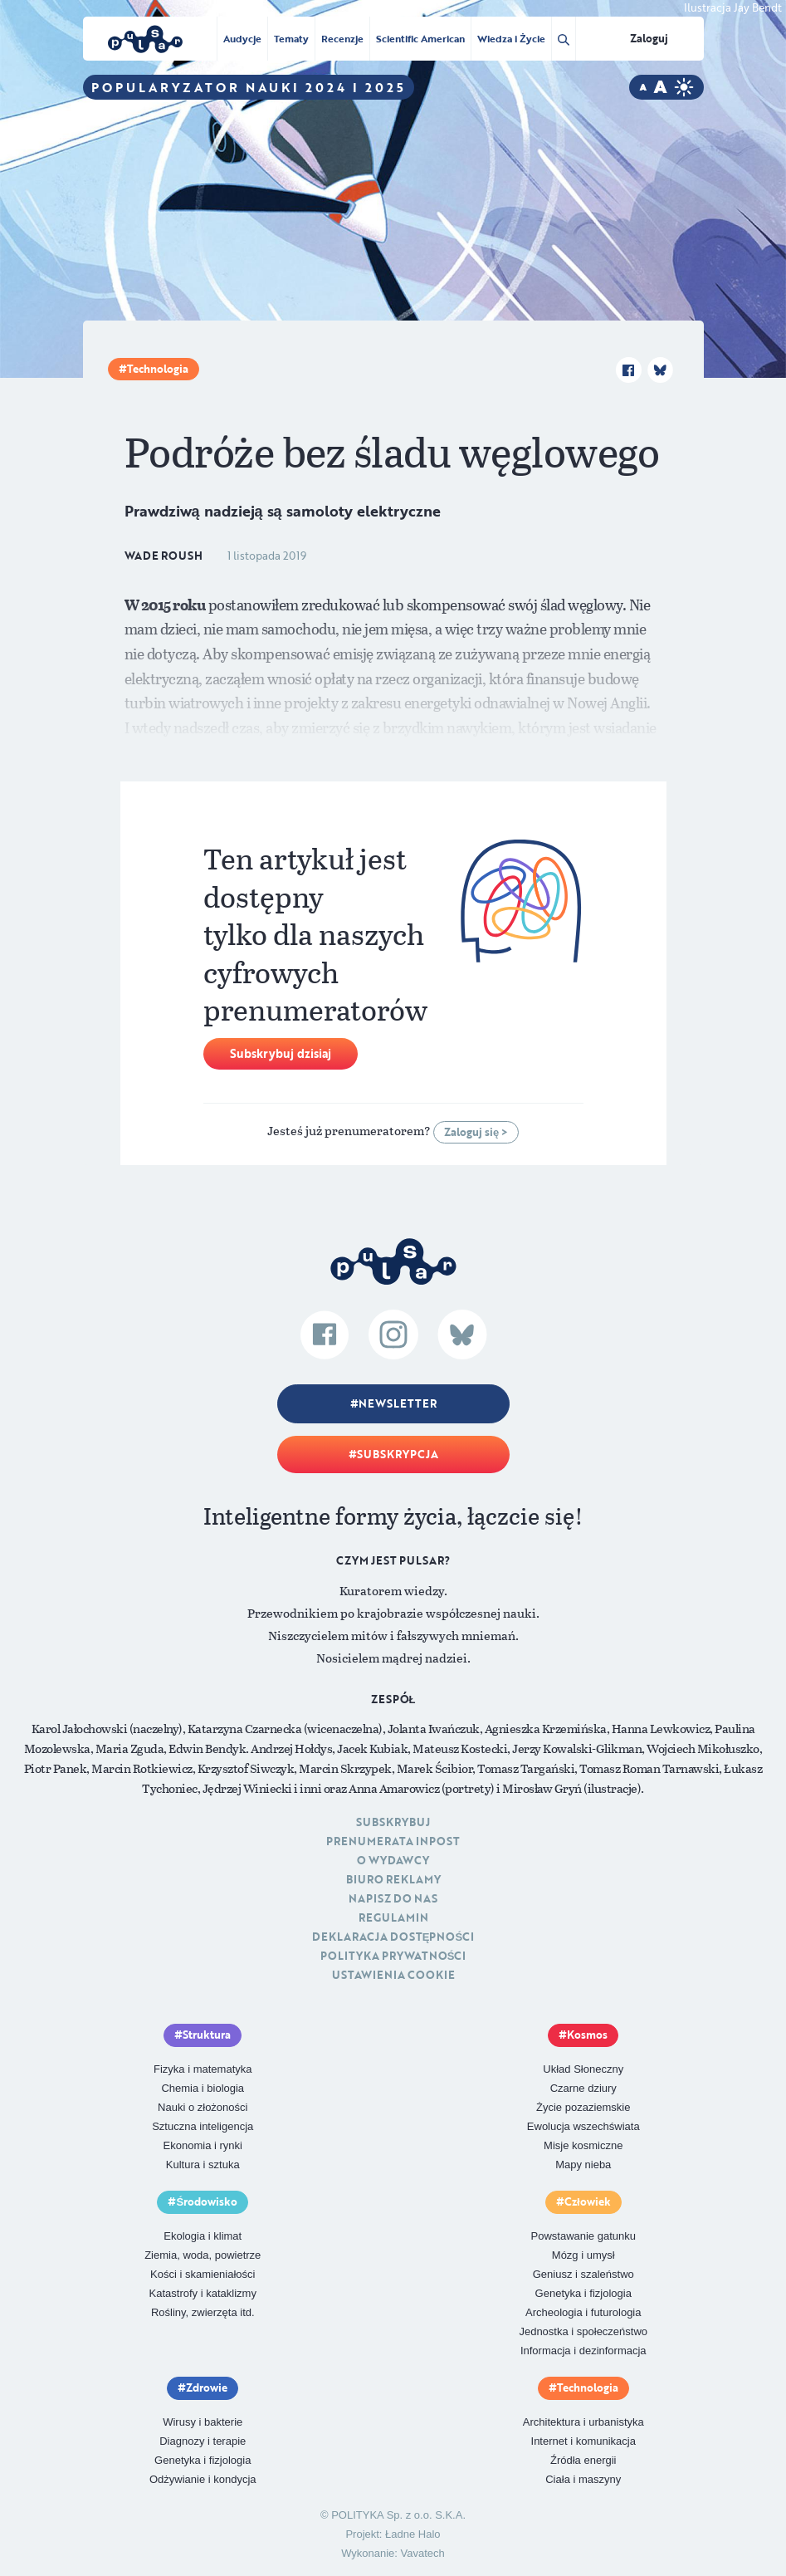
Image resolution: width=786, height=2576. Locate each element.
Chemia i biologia (202, 2088)
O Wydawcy (393, 1860)
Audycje (242, 38)
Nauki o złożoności (202, 2107)
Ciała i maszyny (583, 2479)
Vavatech (423, 2553)
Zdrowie (206, 2387)
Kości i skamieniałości (202, 2274)
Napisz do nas (393, 1898)
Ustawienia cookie (393, 1974)
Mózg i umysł (583, 2255)
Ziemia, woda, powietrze (202, 2255)
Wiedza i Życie (510, 38)
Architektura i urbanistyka (583, 2422)
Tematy (291, 38)
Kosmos (587, 2034)
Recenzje (342, 38)
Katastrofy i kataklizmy (202, 2293)
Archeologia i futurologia (583, 2312)
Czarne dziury (583, 2088)
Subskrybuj (393, 1822)
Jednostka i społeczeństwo (583, 2331)
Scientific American (420, 38)
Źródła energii (583, 2460)
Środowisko (206, 2201)
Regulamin (393, 1917)
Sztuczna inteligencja (202, 2126)
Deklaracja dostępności (393, 1936)
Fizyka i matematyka (202, 2069)
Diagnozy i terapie (202, 2441)
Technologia (157, 368)
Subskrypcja (397, 1454)
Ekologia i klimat (203, 2236)
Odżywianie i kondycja (202, 2479)
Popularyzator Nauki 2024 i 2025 (248, 87)
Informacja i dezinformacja (583, 2350)
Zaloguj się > (476, 1132)
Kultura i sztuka (203, 2164)
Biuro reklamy (393, 1879)
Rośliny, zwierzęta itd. (203, 2312)
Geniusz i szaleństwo (583, 2274)
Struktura (207, 2034)
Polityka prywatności (393, 1955)
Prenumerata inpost (393, 1841)
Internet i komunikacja (583, 2441)
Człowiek (587, 2201)
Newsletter (398, 1403)
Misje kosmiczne (583, 2145)
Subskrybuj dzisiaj (280, 1053)
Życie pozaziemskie (583, 2107)
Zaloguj (649, 38)
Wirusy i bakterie (202, 2422)
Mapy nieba (583, 2164)
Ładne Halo (413, 2534)
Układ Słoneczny (583, 2069)
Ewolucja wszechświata (583, 2126)
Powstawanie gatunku (583, 2236)
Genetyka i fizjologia (583, 2293)
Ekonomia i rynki (203, 2145)
